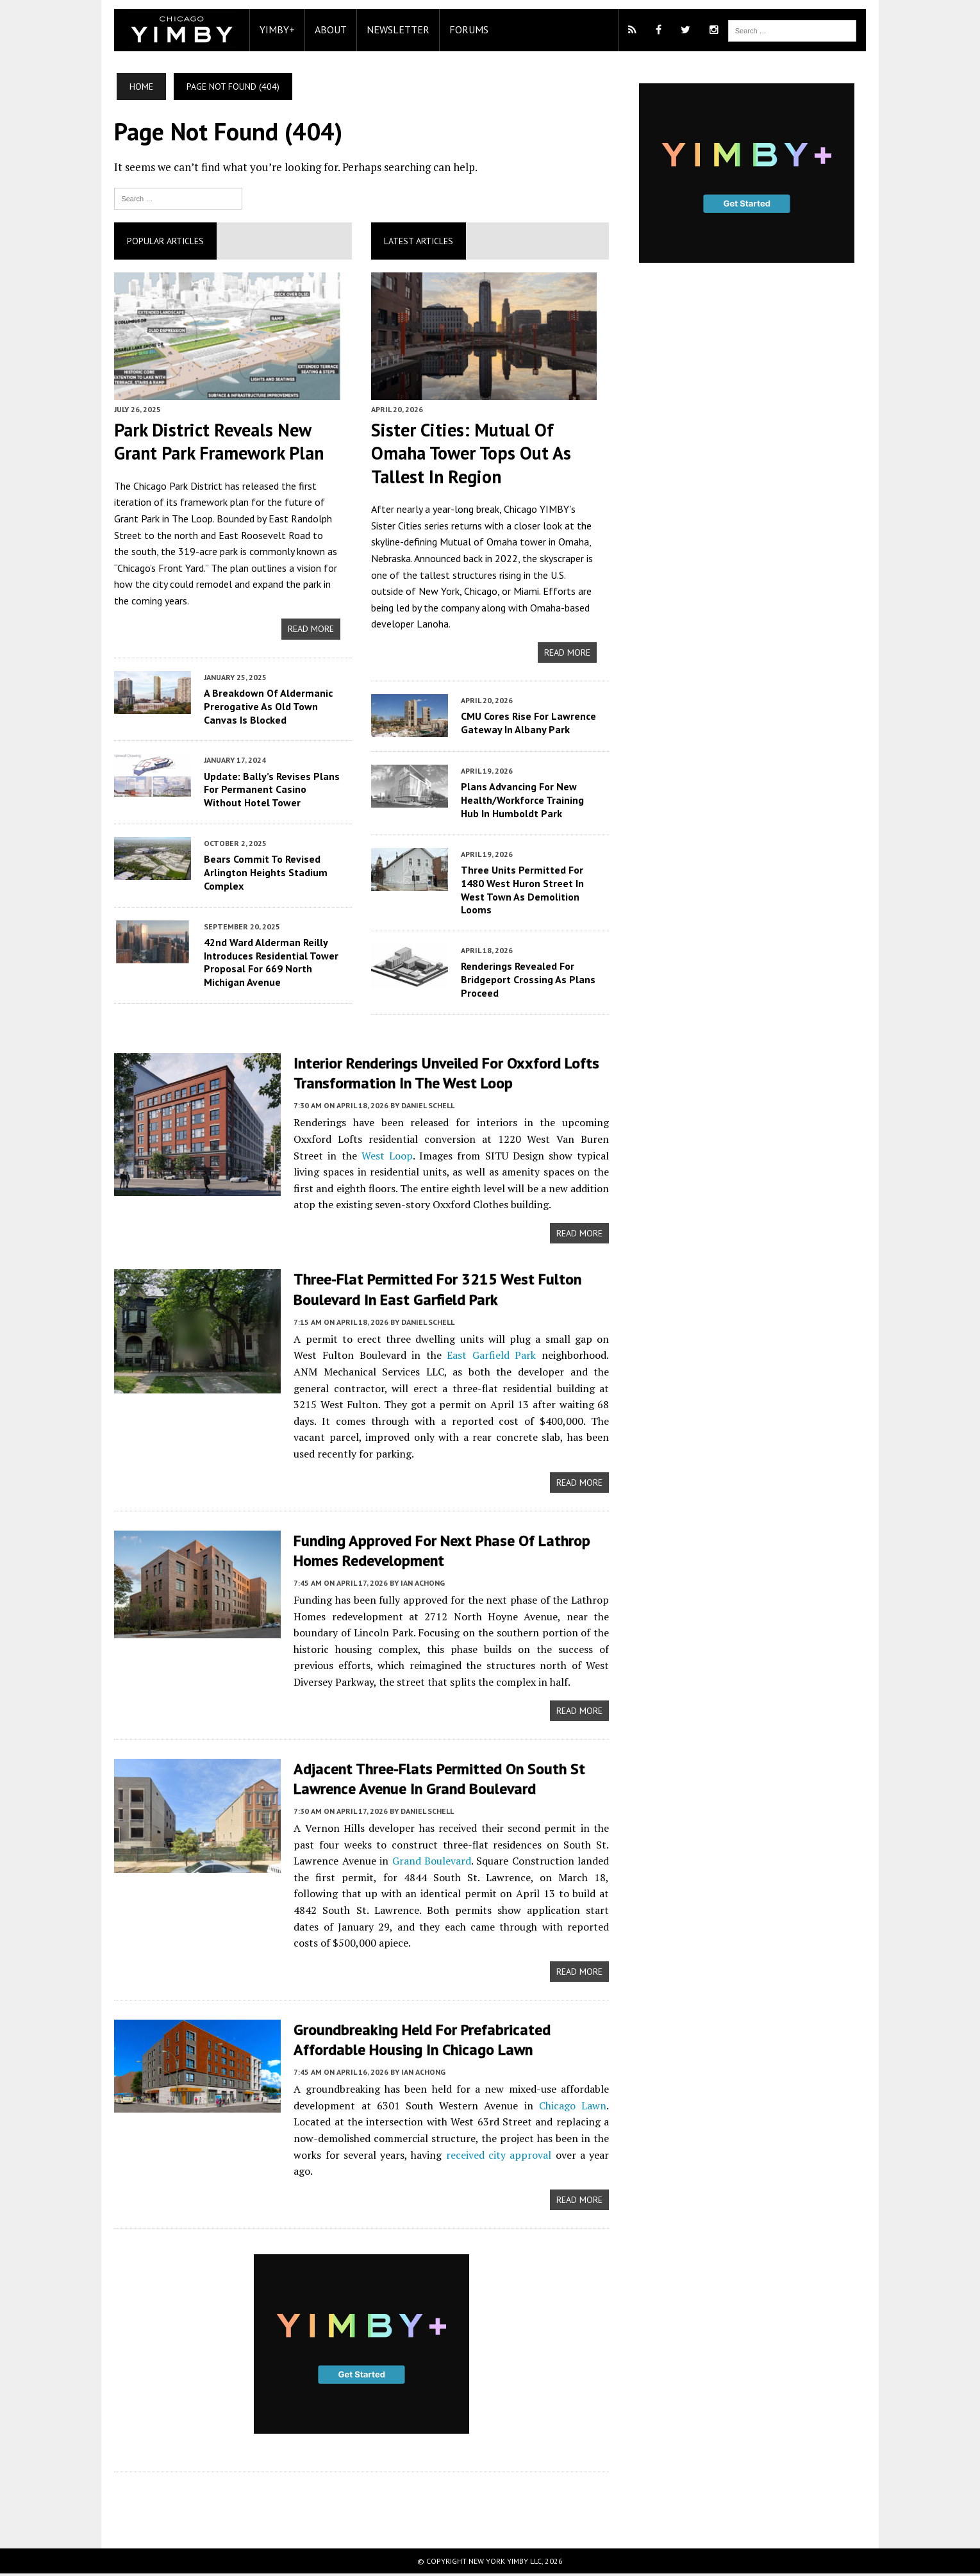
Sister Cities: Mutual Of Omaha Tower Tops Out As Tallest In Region (470, 454)
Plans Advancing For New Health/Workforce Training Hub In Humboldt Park (521, 801)
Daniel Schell (426, 1106)
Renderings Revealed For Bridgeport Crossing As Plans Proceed (527, 981)
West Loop (352, 1156)
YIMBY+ (275, 29)
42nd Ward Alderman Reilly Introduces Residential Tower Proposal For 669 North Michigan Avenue (269, 962)
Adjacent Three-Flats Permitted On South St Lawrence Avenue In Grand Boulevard (437, 1780)
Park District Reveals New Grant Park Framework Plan (217, 442)
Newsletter (396, 29)
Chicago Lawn (573, 2107)
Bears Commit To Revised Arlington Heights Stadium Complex (264, 873)
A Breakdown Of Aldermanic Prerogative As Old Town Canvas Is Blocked (266, 707)
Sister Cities (395, 526)
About (329, 29)
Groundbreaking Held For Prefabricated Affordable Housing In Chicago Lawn (420, 2041)
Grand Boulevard (430, 1863)
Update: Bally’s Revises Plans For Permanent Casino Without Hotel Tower (270, 790)
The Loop (190, 519)
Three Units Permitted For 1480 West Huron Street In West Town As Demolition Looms (521, 890)
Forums (466, 29)
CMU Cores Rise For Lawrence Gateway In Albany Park (527, 724)
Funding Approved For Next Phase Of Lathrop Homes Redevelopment (440, 1551)
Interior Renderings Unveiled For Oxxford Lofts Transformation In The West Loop (444, 1073)
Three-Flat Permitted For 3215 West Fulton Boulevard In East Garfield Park (435, 1290)
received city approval (498, 2156)
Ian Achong (421, 1584)
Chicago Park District (175, 486)
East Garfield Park (462, 1356)
